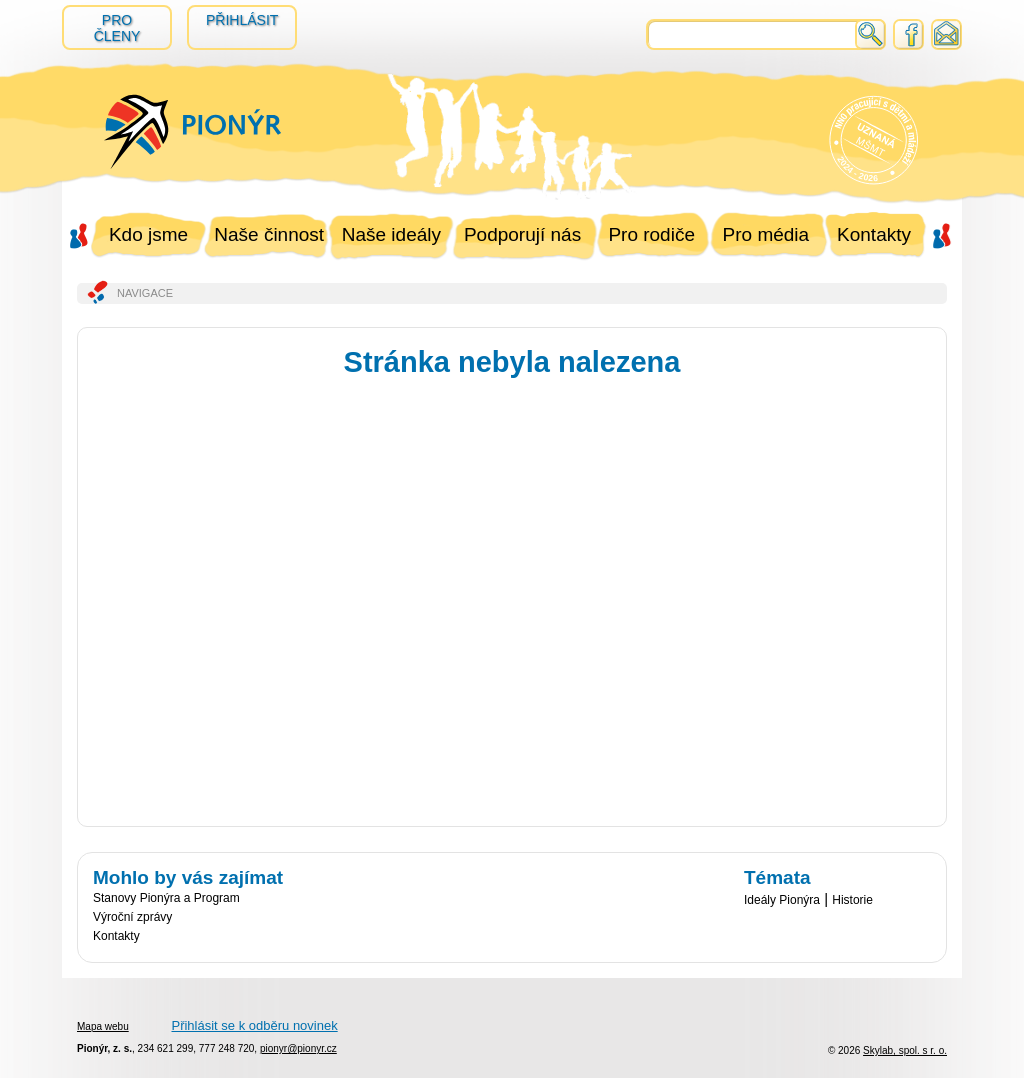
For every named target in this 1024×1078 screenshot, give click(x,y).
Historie (852, 900)
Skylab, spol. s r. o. (905, 1050)
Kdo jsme (148, 234)
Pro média (766, 234)
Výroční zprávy (132, 917)
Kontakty (874, 234)
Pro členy (117, 28)
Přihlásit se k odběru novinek (254, 1025)
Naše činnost (269, 234)
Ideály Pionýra (782, 900)
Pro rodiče (651, 234)
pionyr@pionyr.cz (298, 1048)
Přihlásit (242, 20)
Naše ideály (391, 234)
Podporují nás (522, 234)
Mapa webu (103, 1026)
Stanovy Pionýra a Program (166, 898)
